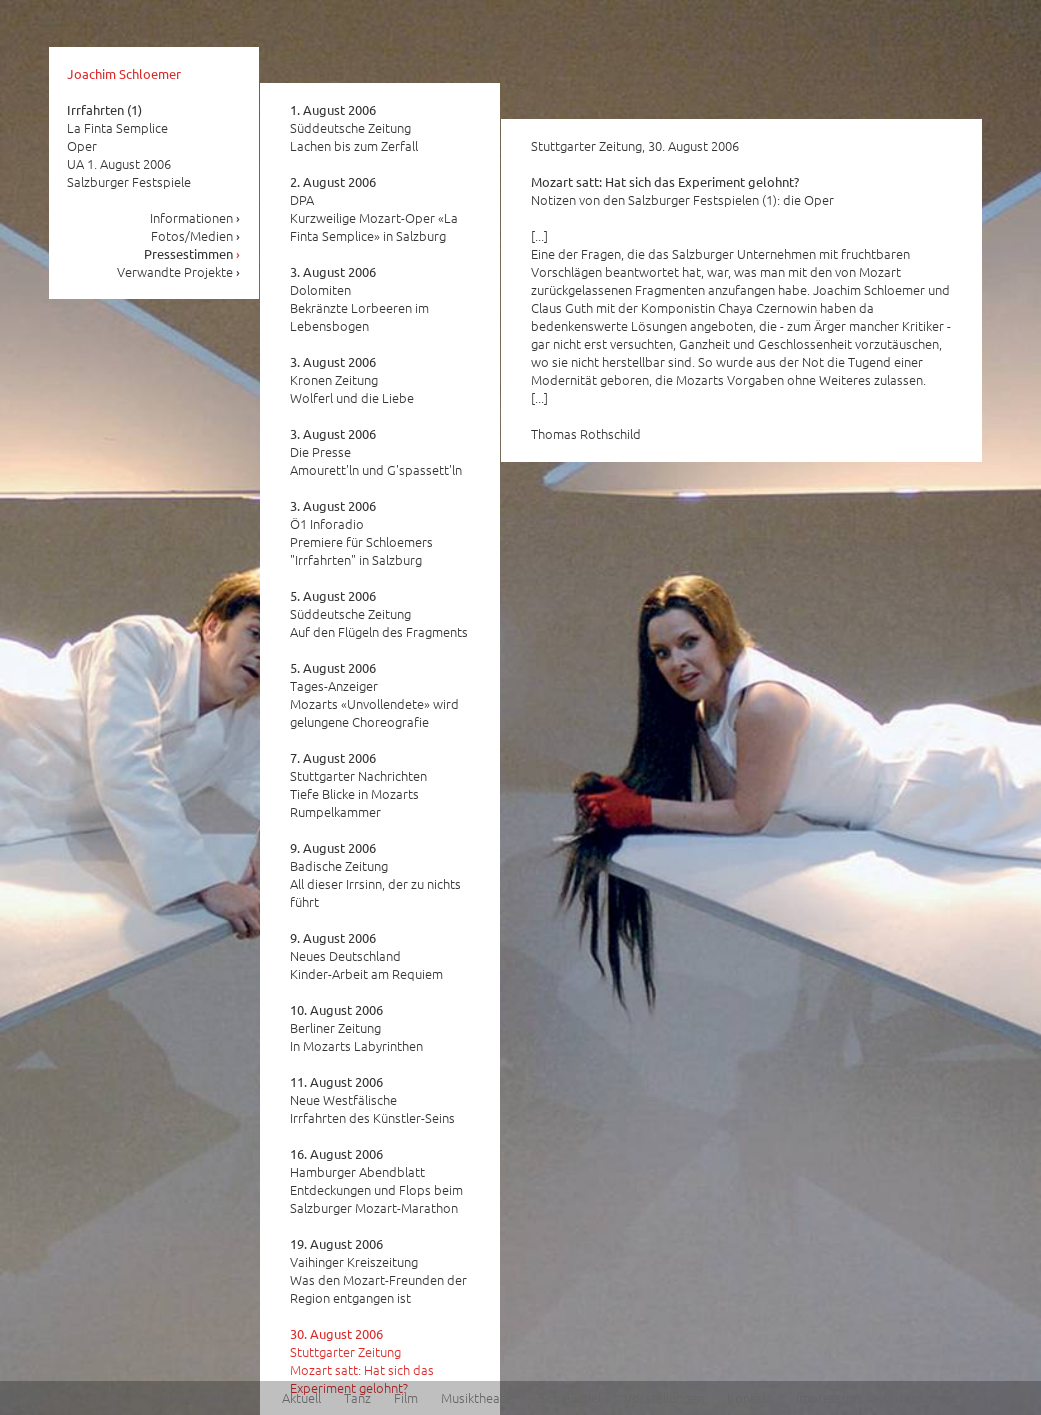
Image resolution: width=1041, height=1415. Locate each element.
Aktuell (301, 1397)
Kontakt (750, 1397)
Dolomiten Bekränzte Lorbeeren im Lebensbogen (359, 299)
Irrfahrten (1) (104, 109)
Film (406, 1397)
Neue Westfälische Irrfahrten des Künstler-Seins (372, 1100)
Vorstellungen (664, 1397)
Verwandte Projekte (179, 271)
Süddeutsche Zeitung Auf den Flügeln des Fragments (379, 614)
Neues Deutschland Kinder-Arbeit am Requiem (366, 956)
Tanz (357, 1397)
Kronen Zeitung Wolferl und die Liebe (352, 380)
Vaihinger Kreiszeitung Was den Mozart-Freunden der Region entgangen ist (378, 1271)
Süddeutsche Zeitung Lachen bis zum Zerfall (354, 128)
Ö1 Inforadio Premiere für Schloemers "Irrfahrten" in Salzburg (361, 533)
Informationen (195, 217)
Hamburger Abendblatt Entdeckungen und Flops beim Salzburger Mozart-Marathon (376, 1181)
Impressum (828, 1397)
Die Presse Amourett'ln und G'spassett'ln (376, 452)
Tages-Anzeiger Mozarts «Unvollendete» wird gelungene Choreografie (374, 695)
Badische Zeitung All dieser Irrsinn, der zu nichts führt (375, 875)
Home (104, 1397)
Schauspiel (570, 1397)
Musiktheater (479, 1397)
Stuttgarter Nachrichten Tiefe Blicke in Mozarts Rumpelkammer (358, 785)
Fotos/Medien (196, 235)
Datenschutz (919, 1397)
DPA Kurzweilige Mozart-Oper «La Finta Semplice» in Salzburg (374, 209)
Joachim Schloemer (124, 73)
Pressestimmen (192, 253)
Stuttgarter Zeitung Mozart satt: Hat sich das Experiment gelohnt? (362, 1361)
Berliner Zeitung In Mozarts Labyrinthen (356, 1028)
